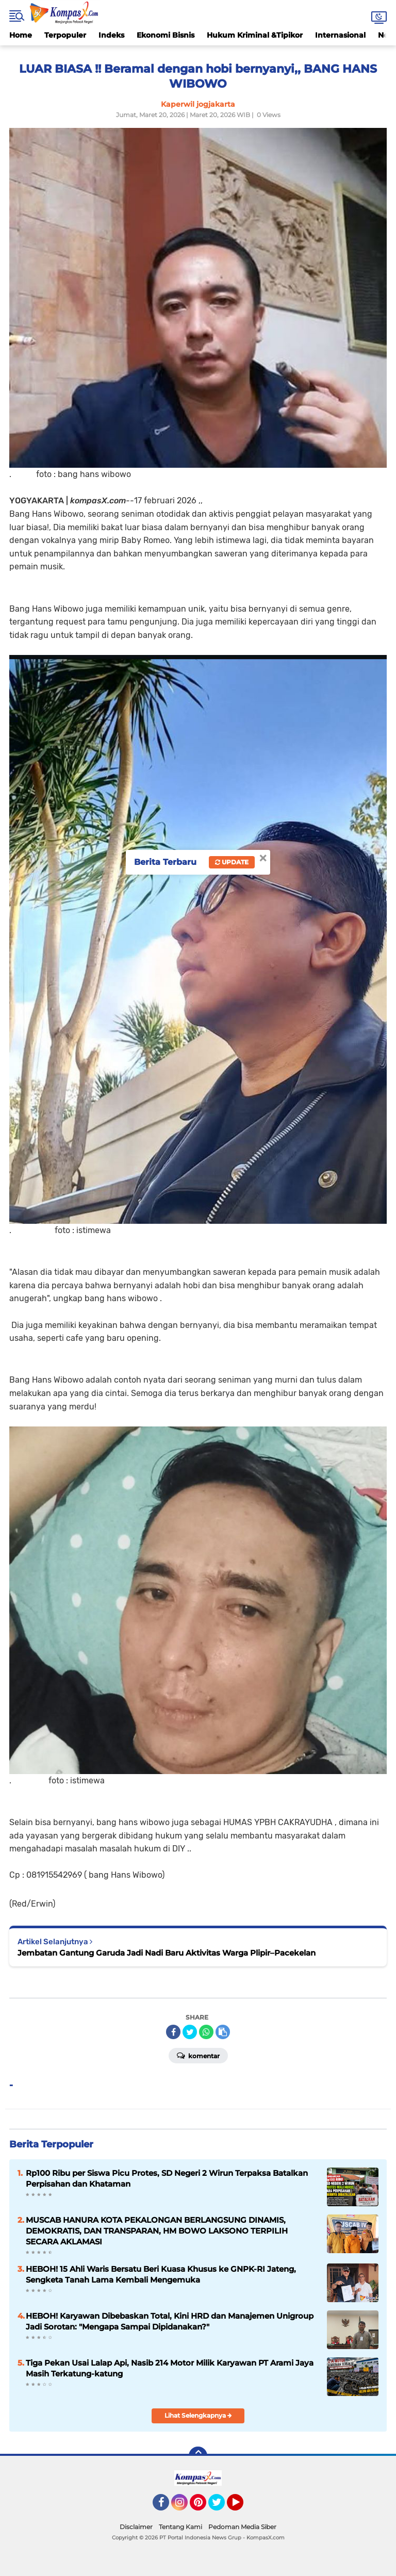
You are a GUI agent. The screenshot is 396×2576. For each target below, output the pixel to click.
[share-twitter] (190, 2032)
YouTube (242, 2507)
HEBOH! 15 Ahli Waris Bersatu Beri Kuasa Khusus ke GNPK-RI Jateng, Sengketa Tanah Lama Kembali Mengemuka (161, 2274)
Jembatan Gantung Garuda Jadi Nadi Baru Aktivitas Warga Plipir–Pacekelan (167, 1953)
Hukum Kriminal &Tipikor (255, 35)
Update (232, 862)
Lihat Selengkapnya (198, 2415)
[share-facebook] (173, 2032)
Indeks (111, 35)
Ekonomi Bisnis (165, 35)
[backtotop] (198, 2456)
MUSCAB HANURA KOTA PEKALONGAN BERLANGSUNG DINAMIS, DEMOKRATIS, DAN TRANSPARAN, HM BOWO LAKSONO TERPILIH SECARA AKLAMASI (157, 2230)
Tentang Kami (180, 2527)
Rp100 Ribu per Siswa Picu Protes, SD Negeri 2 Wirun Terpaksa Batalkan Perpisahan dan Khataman (167, 2178)
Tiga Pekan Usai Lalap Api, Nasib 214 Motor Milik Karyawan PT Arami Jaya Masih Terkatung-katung (170, 2368)
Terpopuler (65, 35)
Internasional (340, 35)
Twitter (221, 2507)
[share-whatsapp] (206, 2032)
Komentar (198, 2055)
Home (20, 35)
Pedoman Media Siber (242, 2527)
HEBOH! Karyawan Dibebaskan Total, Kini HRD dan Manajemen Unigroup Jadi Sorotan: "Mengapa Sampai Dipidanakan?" (170, 2321)
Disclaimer (136, 2527)
